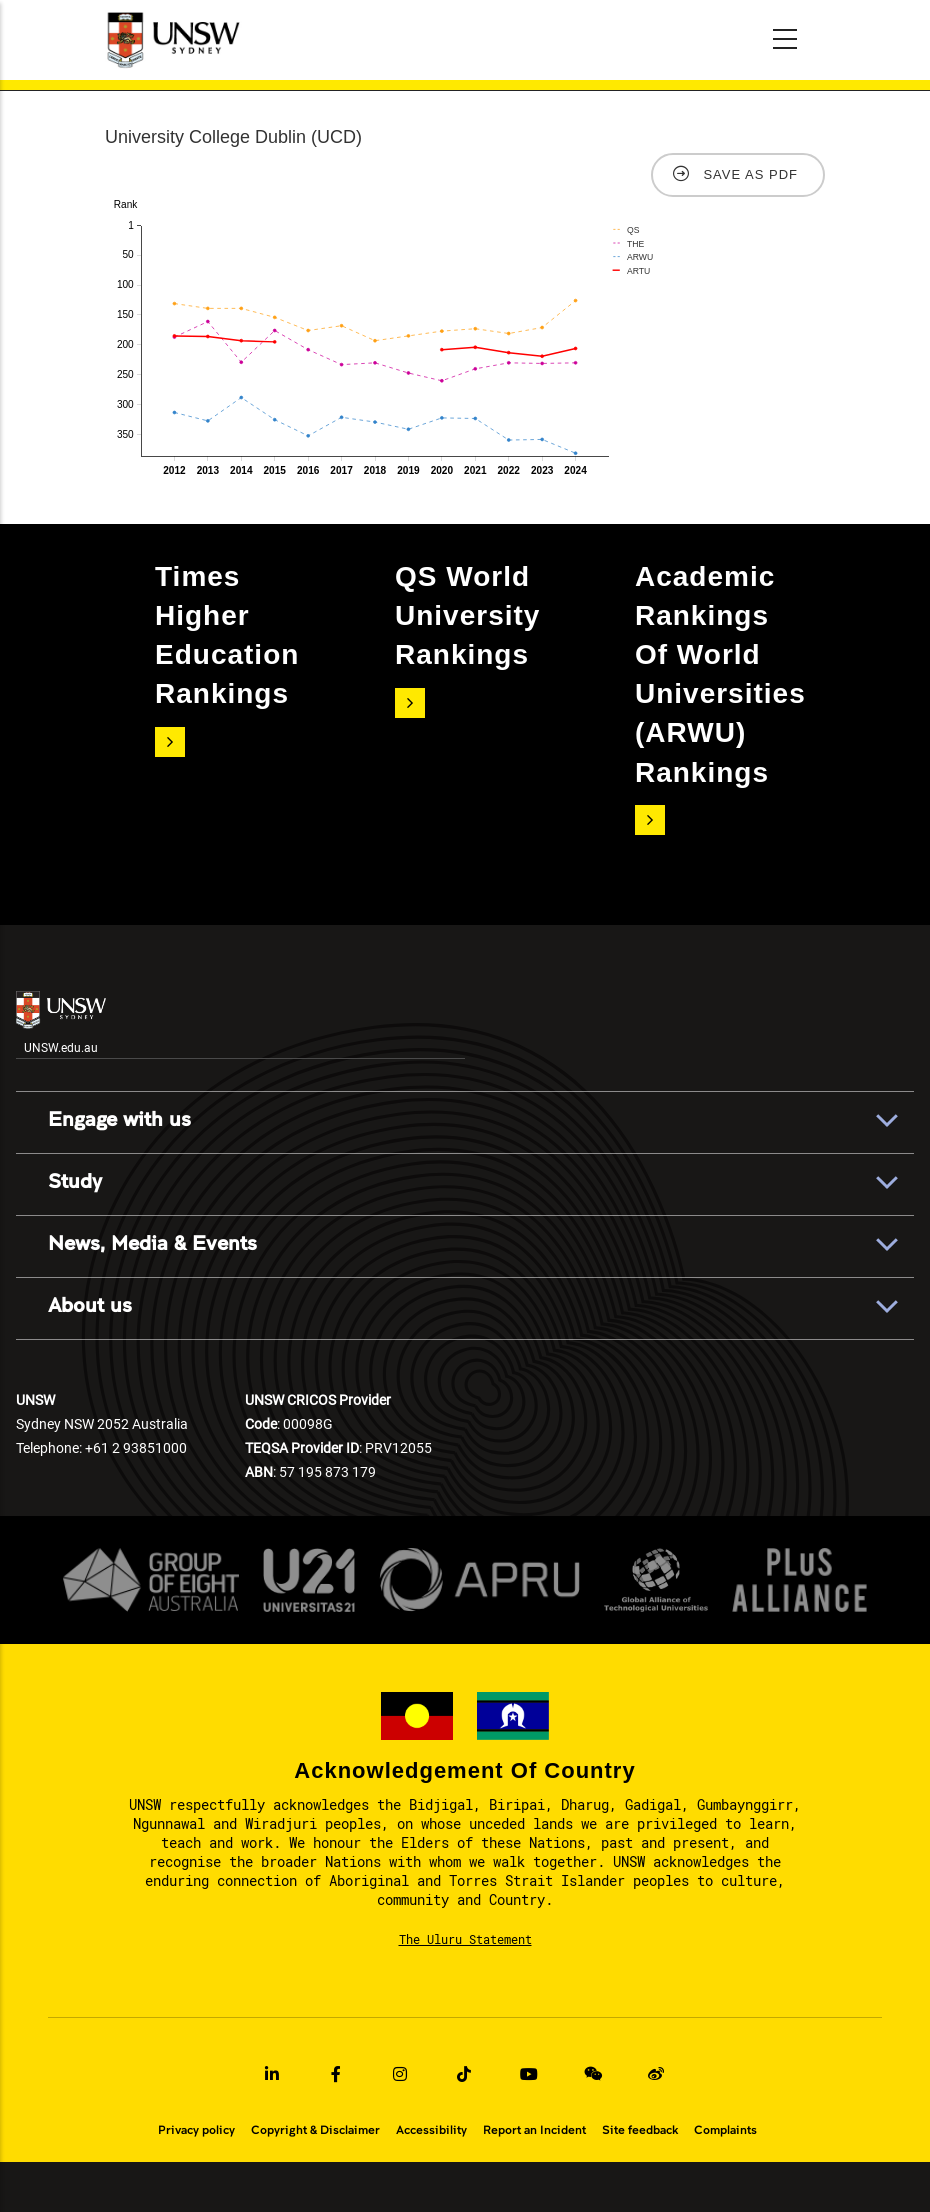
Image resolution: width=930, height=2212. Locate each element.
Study (75, 1182)
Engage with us (119, 1120)
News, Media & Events (152, 1244)
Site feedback (640, 2130)
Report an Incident (534, 2130)
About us (90, 1306)
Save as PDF (750, 174)
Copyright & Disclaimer (315, 2130)
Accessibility (431, 2130)
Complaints (725, 2130)
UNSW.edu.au (61, 1023)
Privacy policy (196, 2130)
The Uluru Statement (465, 1939)
